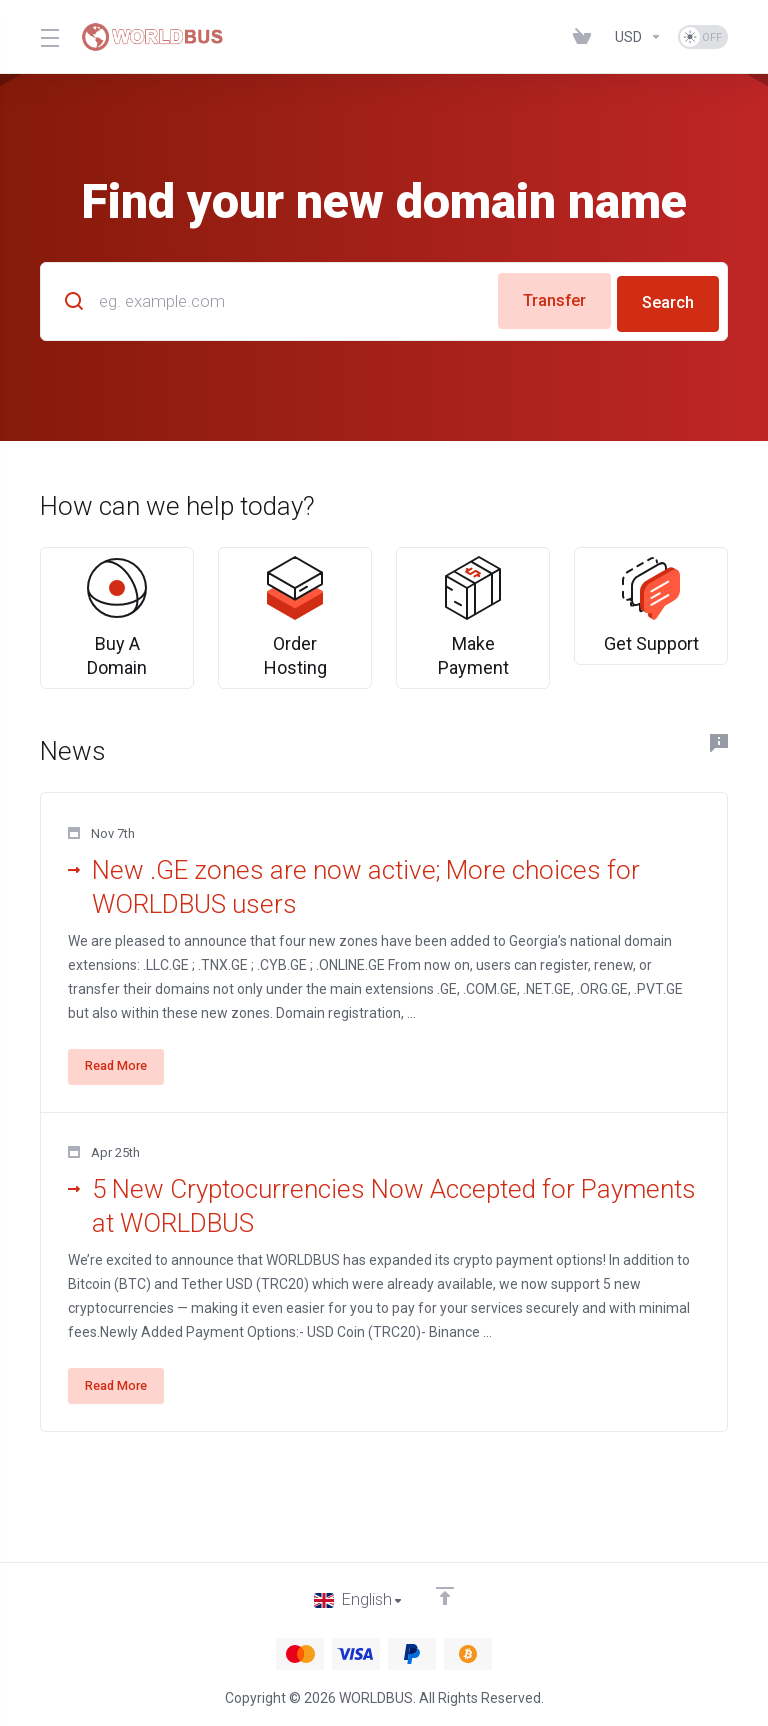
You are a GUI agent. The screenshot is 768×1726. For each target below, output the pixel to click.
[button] (384, 995)
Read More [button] (123, 1108)
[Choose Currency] (638, 37)
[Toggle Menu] (48, 37)
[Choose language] (359, 1600)
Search (667, 299)
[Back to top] (446, 1595)
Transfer (545, 299)
